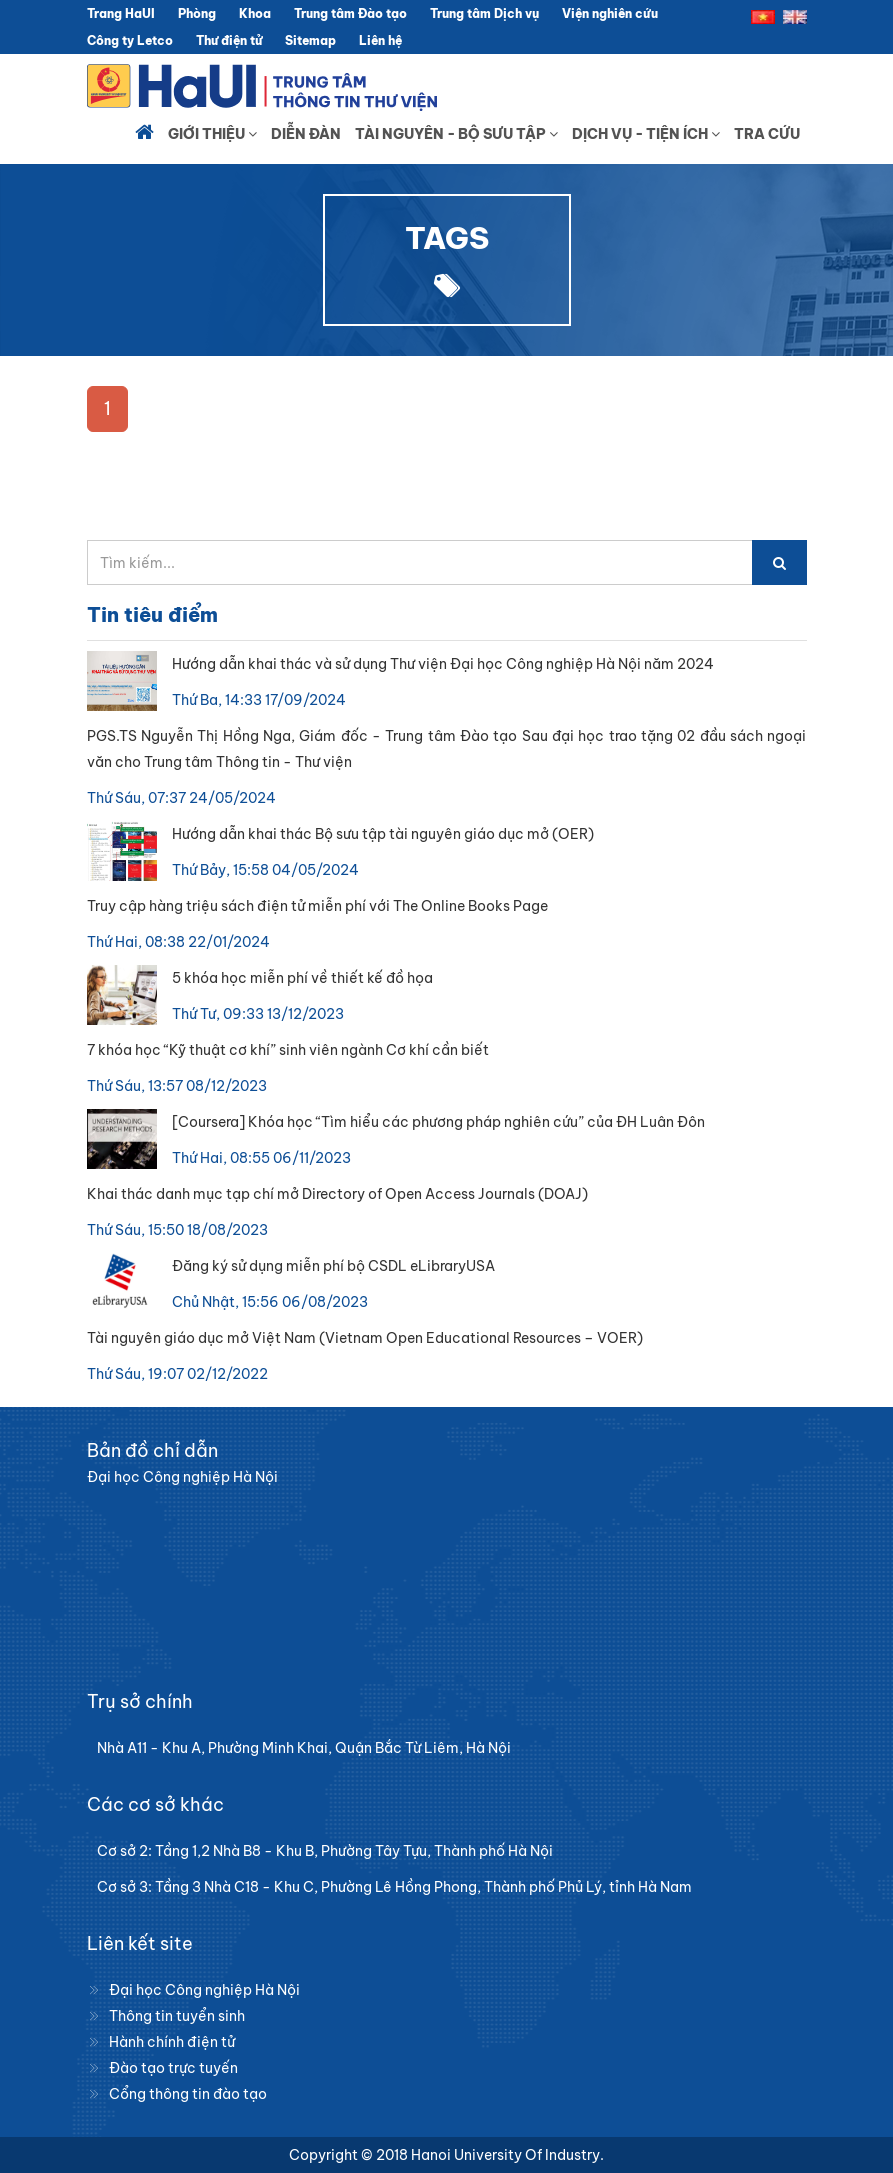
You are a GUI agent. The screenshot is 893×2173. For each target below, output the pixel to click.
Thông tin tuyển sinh (177, 2016)
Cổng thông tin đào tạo (188, 2094)
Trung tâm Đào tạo (350, 13)
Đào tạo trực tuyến (173, 2068)
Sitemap (310, 40)
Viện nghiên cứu (610, 13)
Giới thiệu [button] (212, 134)
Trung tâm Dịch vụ (484, 13)
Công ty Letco (130, 40)
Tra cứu (767, 134)
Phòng (197, 13)
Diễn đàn (306, 134)
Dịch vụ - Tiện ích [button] (646, 134)
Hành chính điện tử (172, 2042)
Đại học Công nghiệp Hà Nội (204, 1990)
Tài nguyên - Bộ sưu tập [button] (456, 134)
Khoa (255, 13)
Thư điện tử (229, 40)
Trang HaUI (121, 13)
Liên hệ (380, 40)
